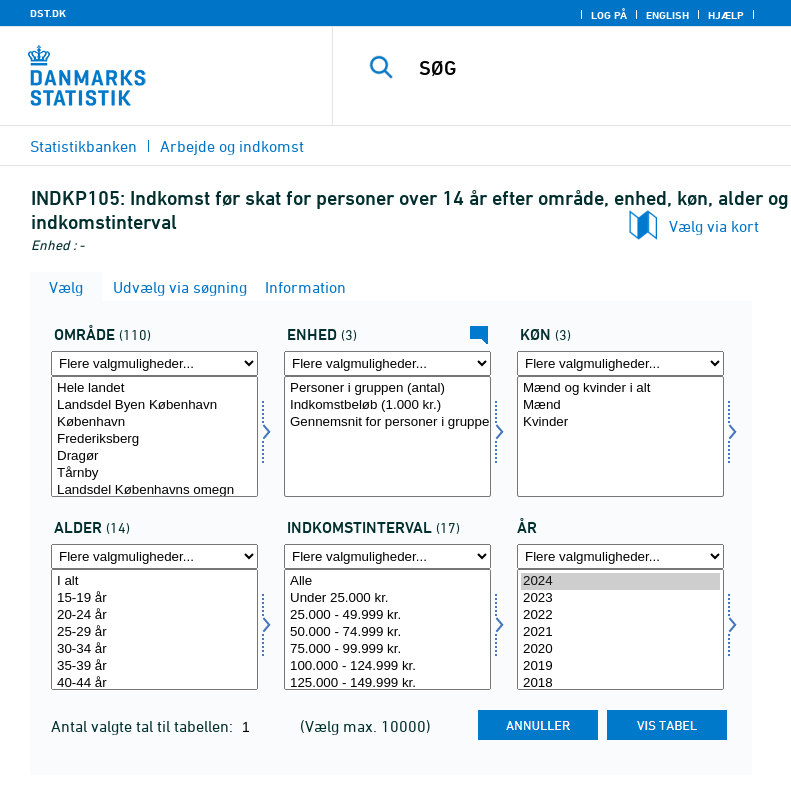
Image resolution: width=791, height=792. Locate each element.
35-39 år (154, 666)
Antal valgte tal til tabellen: (144, 726)
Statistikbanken (83, 146)
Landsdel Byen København (154, 405)
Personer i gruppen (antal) (387, 388)
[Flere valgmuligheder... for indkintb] (387, 556)
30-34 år (154, 649)
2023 (620, 598)
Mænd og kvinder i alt (620, 388)
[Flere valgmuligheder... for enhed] (387, 363)
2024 (620, 581)
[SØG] (592, 68)
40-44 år (154, 683)
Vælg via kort (714, 226)
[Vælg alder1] (154, 629)
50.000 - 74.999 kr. (387, 632)
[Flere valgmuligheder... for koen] (620, 363)
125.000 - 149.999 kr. (387, 683)
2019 (620, 666)
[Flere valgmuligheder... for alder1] (154, 556)
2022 (620, 615)
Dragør (154, 456)
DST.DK (48, 13)
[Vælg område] (154, 436)
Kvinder (620, 422)
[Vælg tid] (620, 629)
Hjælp (726, 15)
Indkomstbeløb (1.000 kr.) (387, 405)
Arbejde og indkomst (232, 146)
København (154, 422)
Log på (609, 15)
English (667, 15)
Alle (387, 581)
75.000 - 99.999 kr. (387, 649)
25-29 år (154, 632)
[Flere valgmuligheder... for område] (154, 363)
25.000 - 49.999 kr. (387, 615)
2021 (620, 632)
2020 (620, 649)
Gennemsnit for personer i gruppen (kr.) (387, 422)
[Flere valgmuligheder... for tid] (620, 556)
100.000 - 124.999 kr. (387, 666)
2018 (620, 683)
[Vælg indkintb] (387, 629)
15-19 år (154, 598)
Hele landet (154, 388)
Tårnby (154, 473)
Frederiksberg (154, 439)
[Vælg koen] (620, 436)
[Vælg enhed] (387, 436)
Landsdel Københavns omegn (154, 490)
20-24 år (154, 615)
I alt (154, 581)
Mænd (620, 405)
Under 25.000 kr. (387, 598)
